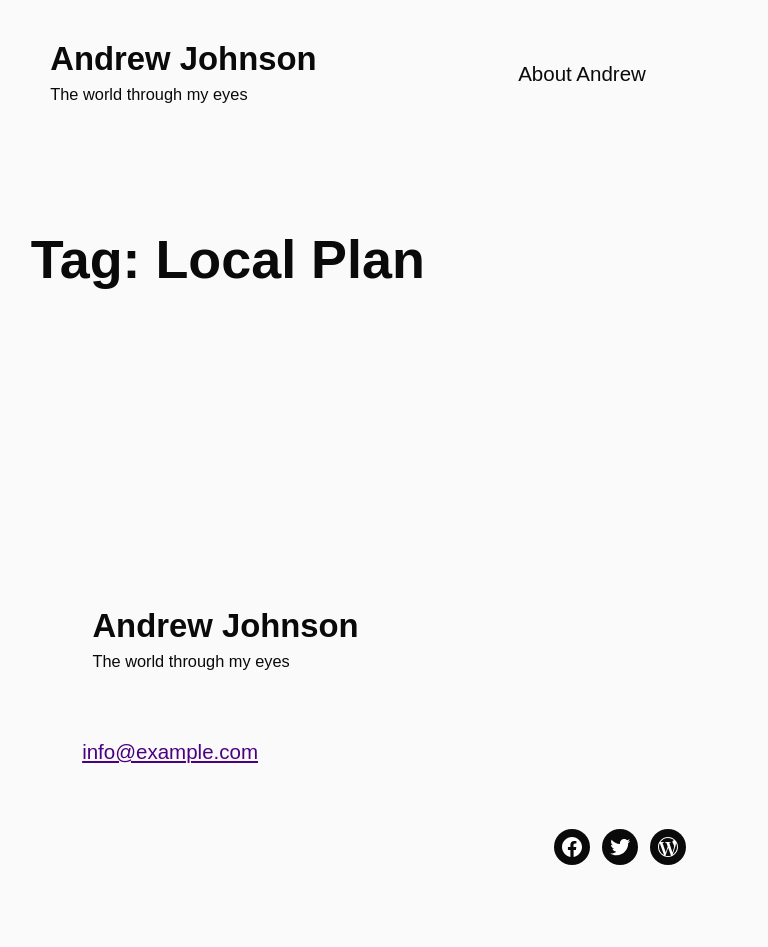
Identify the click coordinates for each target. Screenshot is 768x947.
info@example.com (170, 751)
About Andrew (582, 73)
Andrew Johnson (183, 58)
